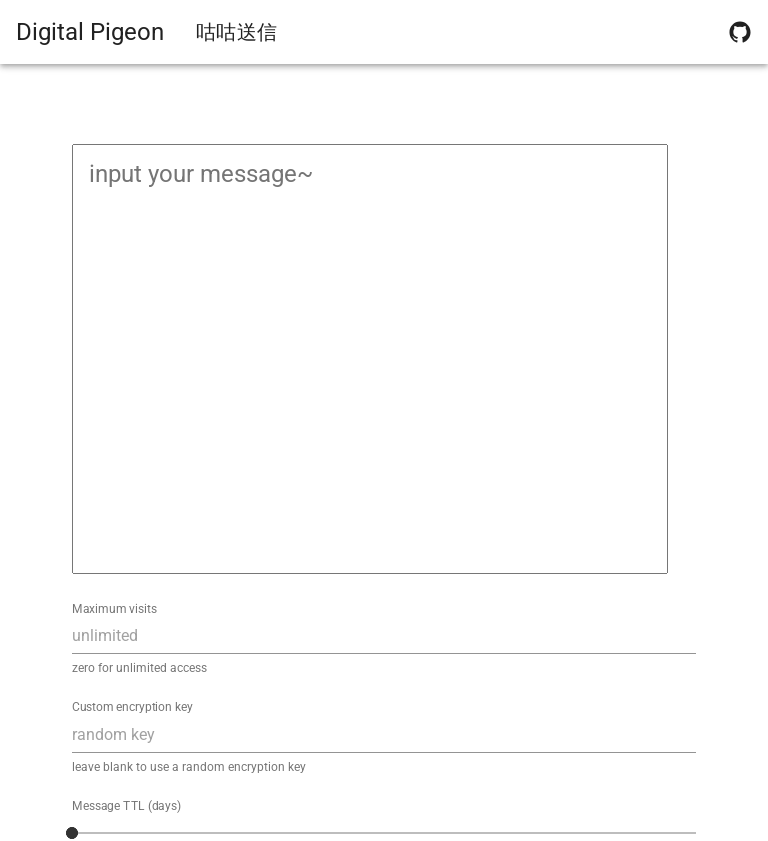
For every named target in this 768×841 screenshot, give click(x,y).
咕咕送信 (237, 32)
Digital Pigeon (90, 32)
